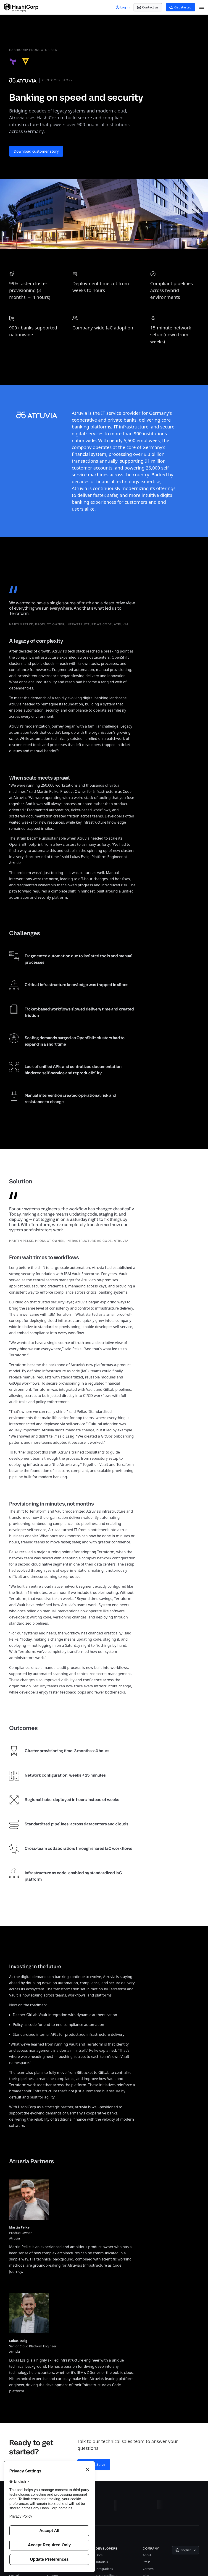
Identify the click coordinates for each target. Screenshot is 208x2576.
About (147, 2555)
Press (146, 2562)
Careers (148, 2569)
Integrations (104, 2569)
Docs (99, 2555)
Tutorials (102, 2562)
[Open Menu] (201, 7)
